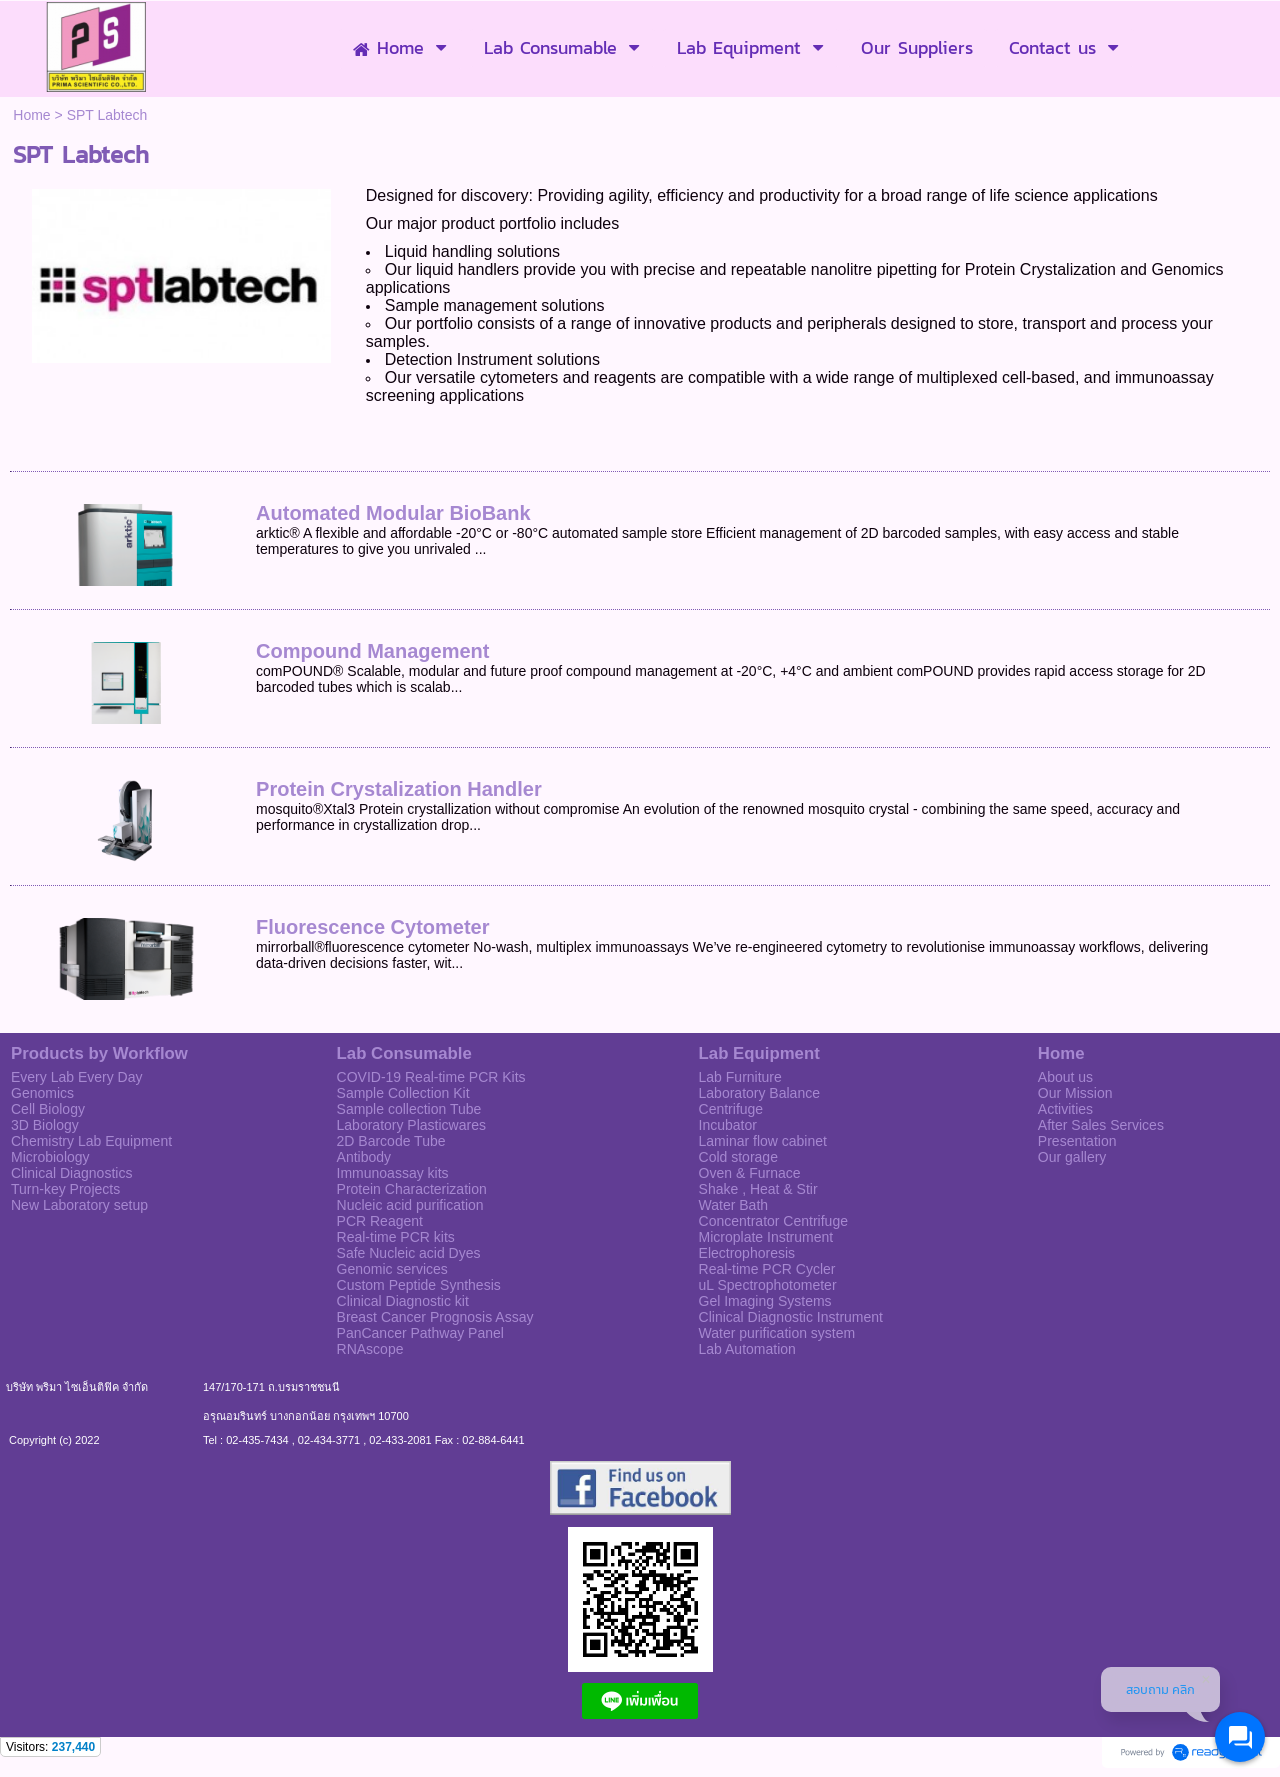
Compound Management (372, 651)
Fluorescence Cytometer (372, 927)
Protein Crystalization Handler (399, 789)
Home (31, 115)
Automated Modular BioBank (393, 513)
